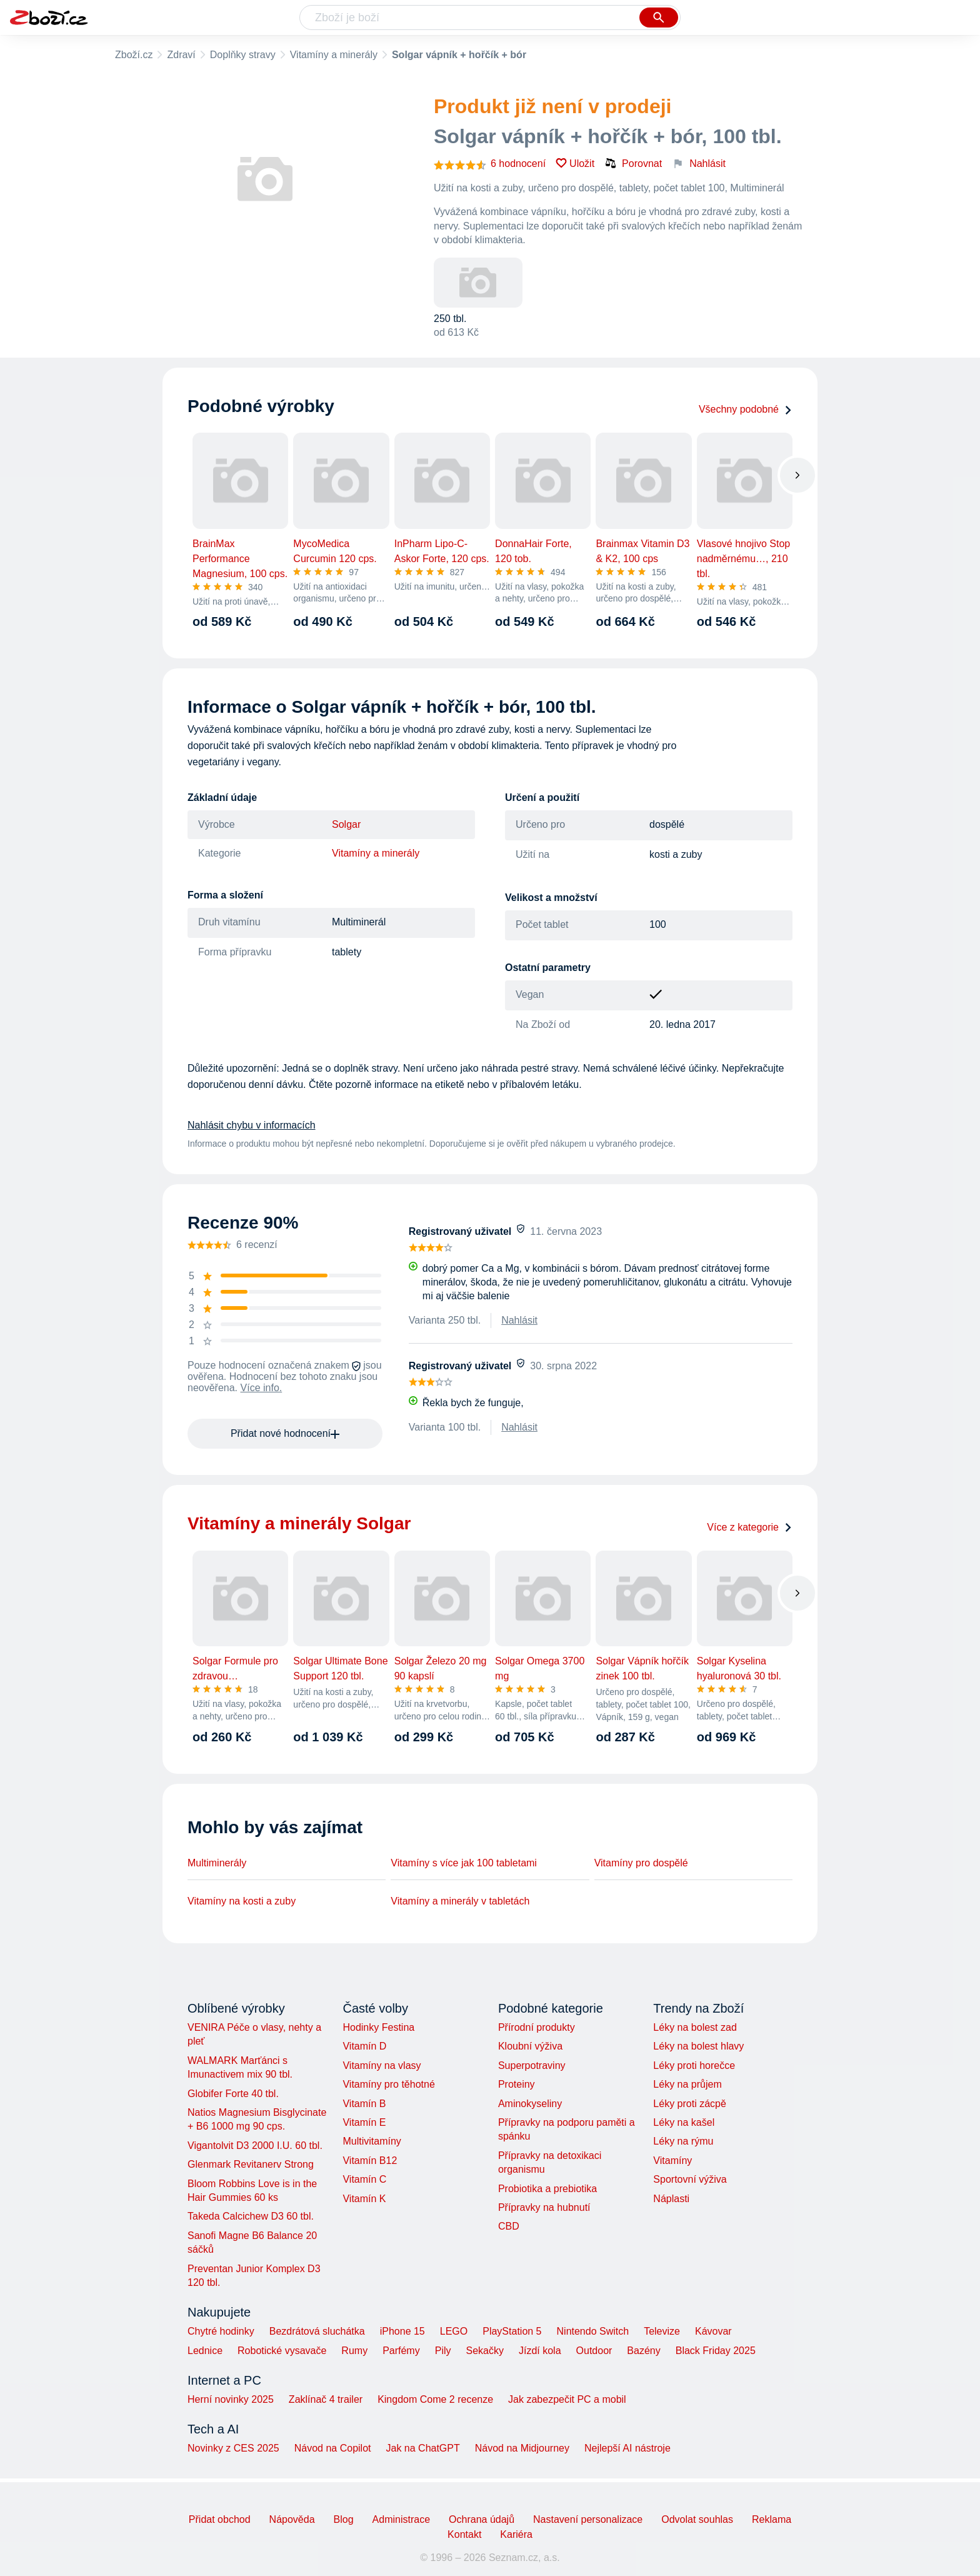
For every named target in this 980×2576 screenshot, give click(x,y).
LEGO (454, 2331)
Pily (443, 2350)
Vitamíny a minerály (334, 54)
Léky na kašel (683, 2122)
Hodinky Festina (378, 2027)
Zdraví (181, 54)
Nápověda (292, 2519)
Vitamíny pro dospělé (641, 1863)
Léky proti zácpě (689, 2103)
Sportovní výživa (689, 2179)
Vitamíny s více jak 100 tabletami (464, 1863)
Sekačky (484, 2350)
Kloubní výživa (530, 2046)
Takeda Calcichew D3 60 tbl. (251, 2216)
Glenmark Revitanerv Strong (251, 2164)
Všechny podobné (745, 409)
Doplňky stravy (243, 54)
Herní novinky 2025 (231, 2399)
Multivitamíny (371, 2141)
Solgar (346, 824)
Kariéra (516, 2534)
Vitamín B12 (369, 2160)
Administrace (401, 2519)
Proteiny (516, 2084)
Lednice (205, 2350)
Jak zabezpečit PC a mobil (567, 2399)
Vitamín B (364, 2103)
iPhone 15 (402, 2331)
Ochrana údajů (481, 2519)
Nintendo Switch (593, 2331)
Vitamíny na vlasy (381, 2065)
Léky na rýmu (683, 2141)
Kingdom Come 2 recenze (435, 2399)
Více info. (261, 1387)
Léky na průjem (687, 2084)
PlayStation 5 (511, 2331)
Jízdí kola (540, 2350)
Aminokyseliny (530, 2103)
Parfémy (401, 2350)
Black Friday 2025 (716, 2350)
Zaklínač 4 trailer (325, 2399)
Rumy (354, 2350)
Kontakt (464, 2534)
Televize (662, 2331)
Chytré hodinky (221, 2331)
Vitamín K (364, 2198)
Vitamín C (364, 2179)
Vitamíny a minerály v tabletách (460, 1901)
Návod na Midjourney (522, 2448)
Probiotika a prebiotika (547, 2188)
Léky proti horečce (694, 2065)
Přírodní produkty (536, 2027)
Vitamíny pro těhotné (388, 2084)
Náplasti (671, 2198)
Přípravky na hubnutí (544, 2207)
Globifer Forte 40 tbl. (233, 2093)
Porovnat (633, 163)
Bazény (643, 2350)
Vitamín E (364, 2122)
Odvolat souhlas (697, 2519)
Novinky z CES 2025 (233, 2448)
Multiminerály (217, 1863)
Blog (344, 2519)
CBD (508, 2226)
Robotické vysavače (282, 2350)
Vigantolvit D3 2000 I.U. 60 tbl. (255, 2145)
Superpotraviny (532, 2065)
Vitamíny (672, 2160)
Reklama (771, 2519)
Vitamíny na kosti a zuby (242, 1901)
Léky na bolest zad (694, 2027)
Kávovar (713, 2331)
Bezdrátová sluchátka (317, 2331)
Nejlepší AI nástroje (627, 2448)
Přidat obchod (220, 2519)
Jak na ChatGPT (422, 2448)
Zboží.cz (133, 54)
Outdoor (594, 2350)
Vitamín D (364, 2046)
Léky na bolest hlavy (698, 2046)
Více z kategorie (749, 1527)
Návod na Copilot (332, 2448)
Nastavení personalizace (587, 2519)
